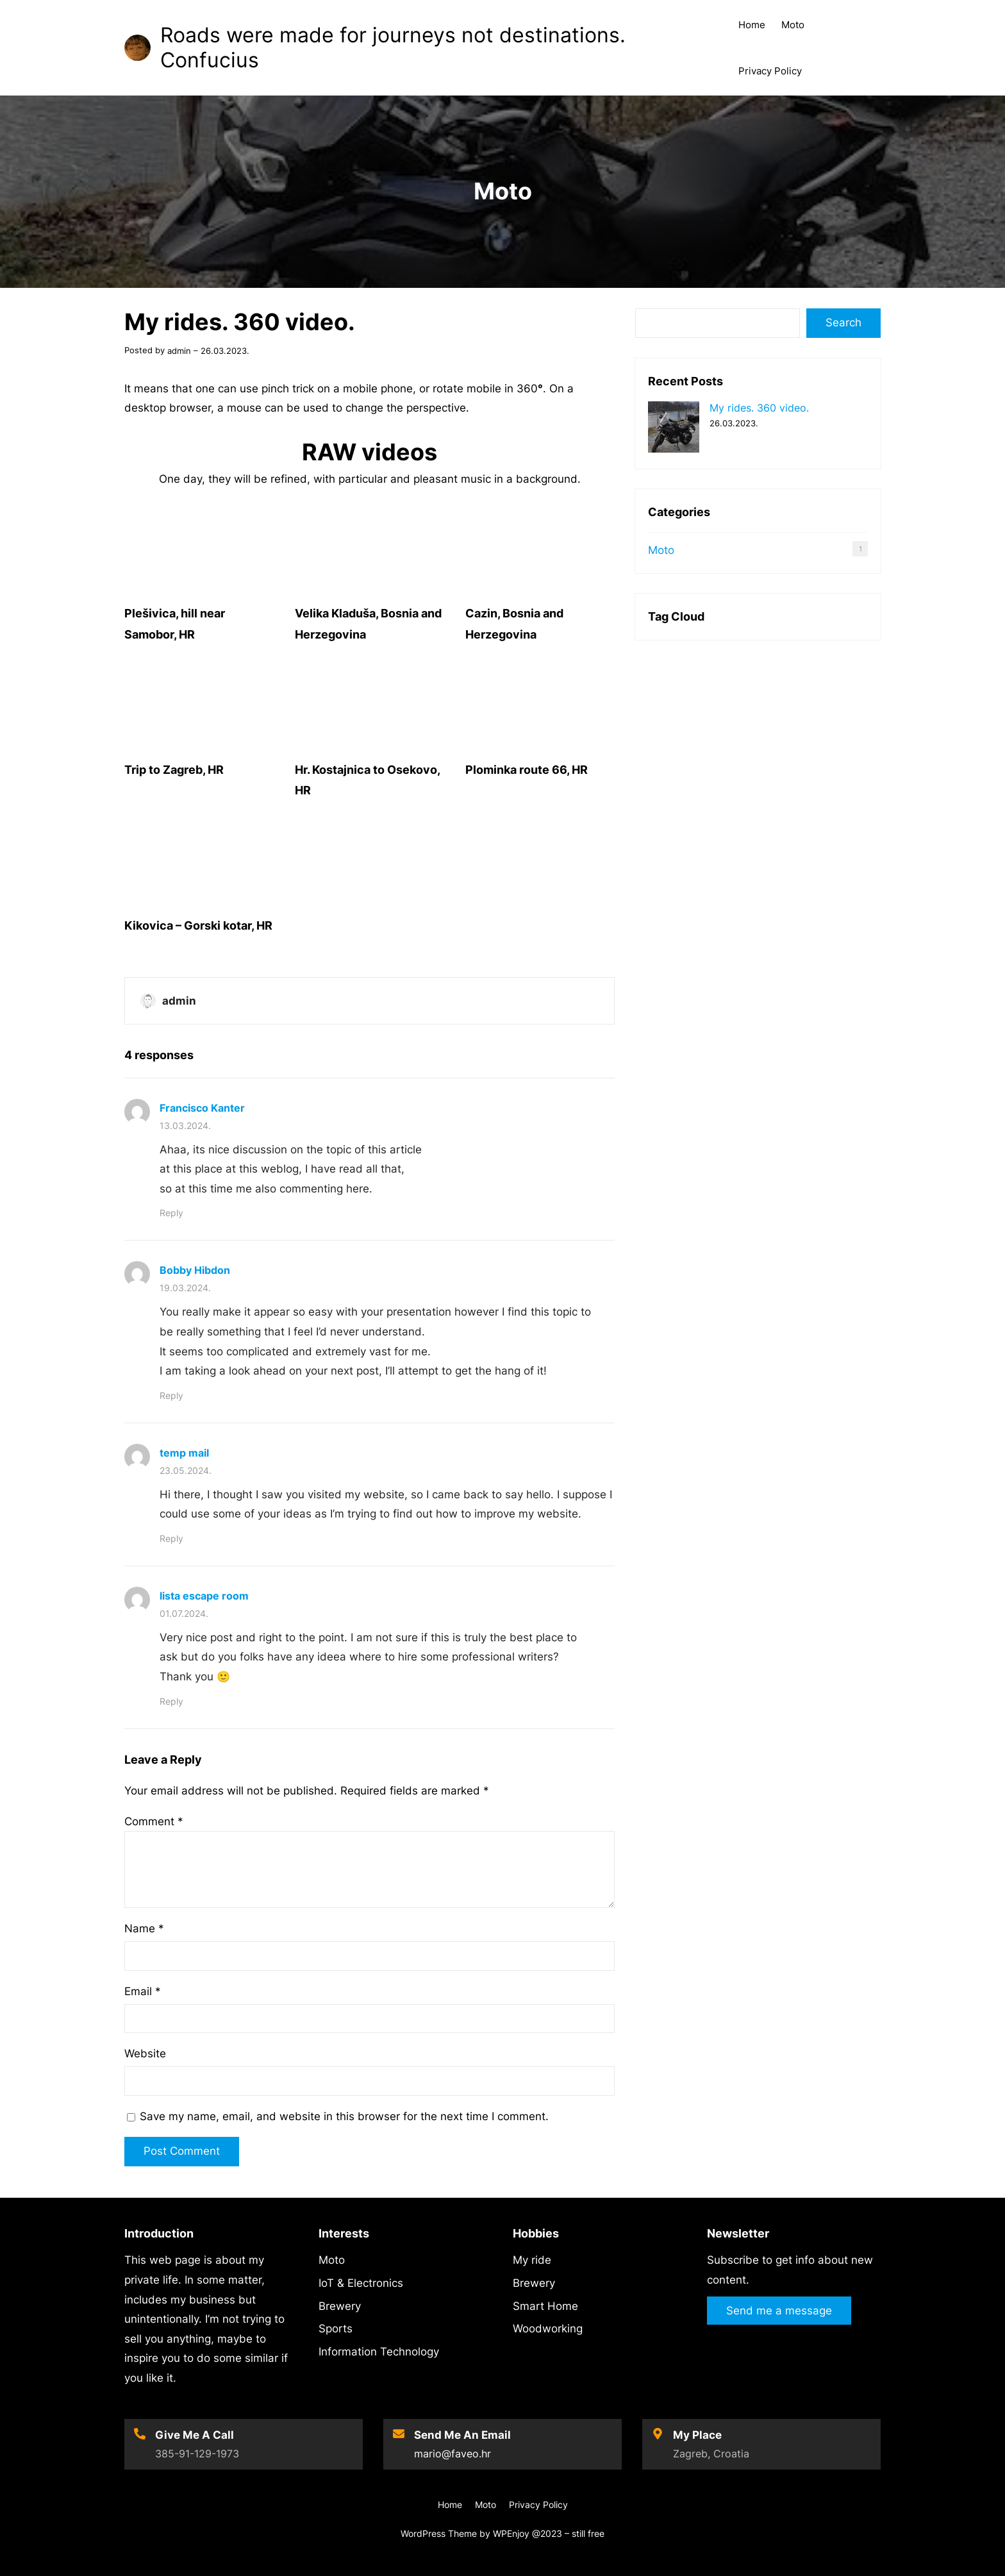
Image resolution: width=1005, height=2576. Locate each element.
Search (843, 322)
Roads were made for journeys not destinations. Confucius (393, 47)
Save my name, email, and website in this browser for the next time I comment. (344, 2116)
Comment (153, 1821)
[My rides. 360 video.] (673, 428)
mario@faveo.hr (452, 2453)
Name (144, 1928)
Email (142, 1991)
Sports (336, 2328)
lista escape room (204, 1595)
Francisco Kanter (202, 1107)
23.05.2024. (186, 1470)
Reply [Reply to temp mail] (171, 1538)
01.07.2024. (184, 1613)
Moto (503, 191)
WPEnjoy (511, 2533)
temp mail (184, 1452)
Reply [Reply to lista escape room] (171, 1701)
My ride (532, 2260)
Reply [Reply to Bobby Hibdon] (171, 1395)
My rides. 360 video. (759, 407)
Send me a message (779, 2310)
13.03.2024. (185, 1125)
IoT (326, 2283)
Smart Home (545, 2306)
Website (145, 2053)
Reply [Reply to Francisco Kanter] (171, 1212)
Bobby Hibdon (195, 1270)
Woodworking (548, 2328)
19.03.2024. (185, 1287)
